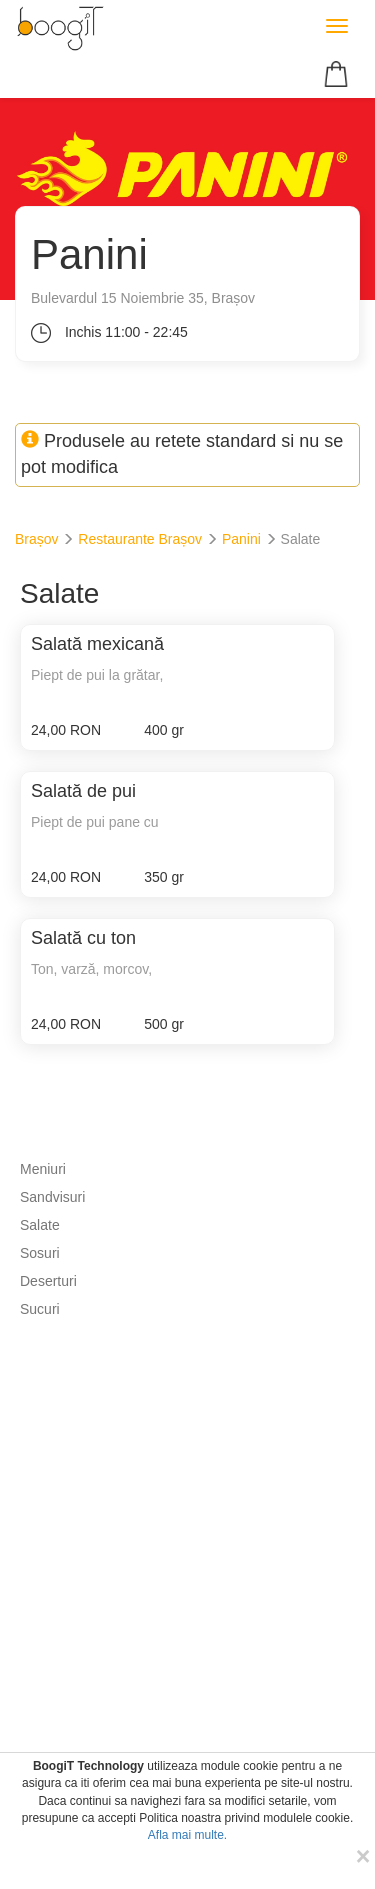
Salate (40, 1225)
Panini (241, 539)
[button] (338, 73)
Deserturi (48, 1281)
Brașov (37, 539)
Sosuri (40, 1253)
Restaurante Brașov (140, 539)
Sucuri (40, 1309)
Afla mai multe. (187, 1835)
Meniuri (43, 1169)
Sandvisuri (52, 1197)
